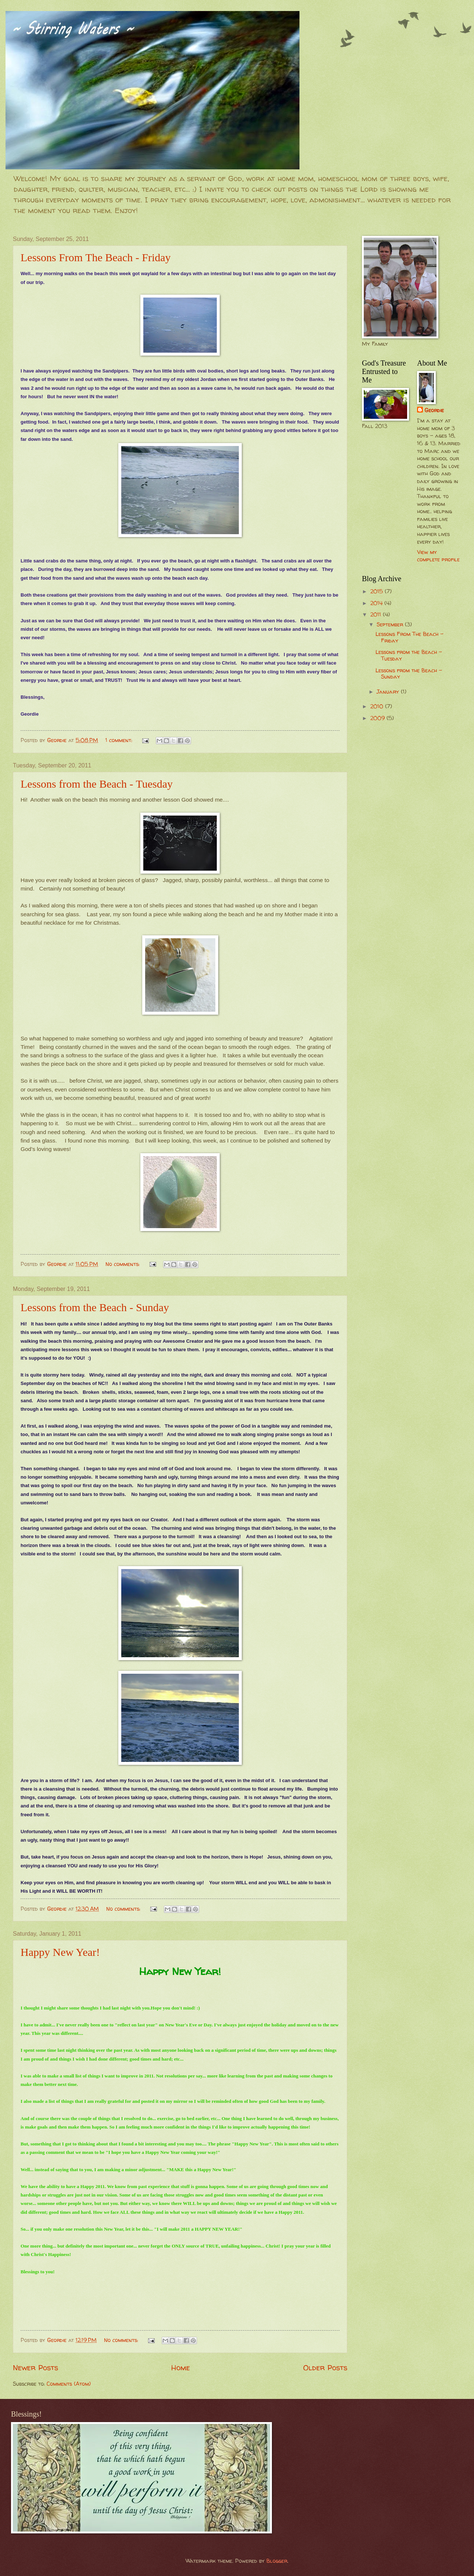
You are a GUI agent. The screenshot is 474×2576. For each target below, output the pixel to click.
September (391, 624)
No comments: (123, 1264)
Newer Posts (35, 2367)
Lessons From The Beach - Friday (96, 257)
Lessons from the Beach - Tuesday (97, 784)
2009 (378, 718)
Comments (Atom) (69, 2384)
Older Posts (325, 2367)
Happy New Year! (60, 1952)
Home (180, 2367)
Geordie (434, 410)
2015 (377, 591)
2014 (377, 603)
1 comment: (119, 740)
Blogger (276, 2561)
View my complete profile (438, 556)
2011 (376, 614)
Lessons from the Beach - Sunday (95, 1307)
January (389, 691)
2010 (377, 706)
